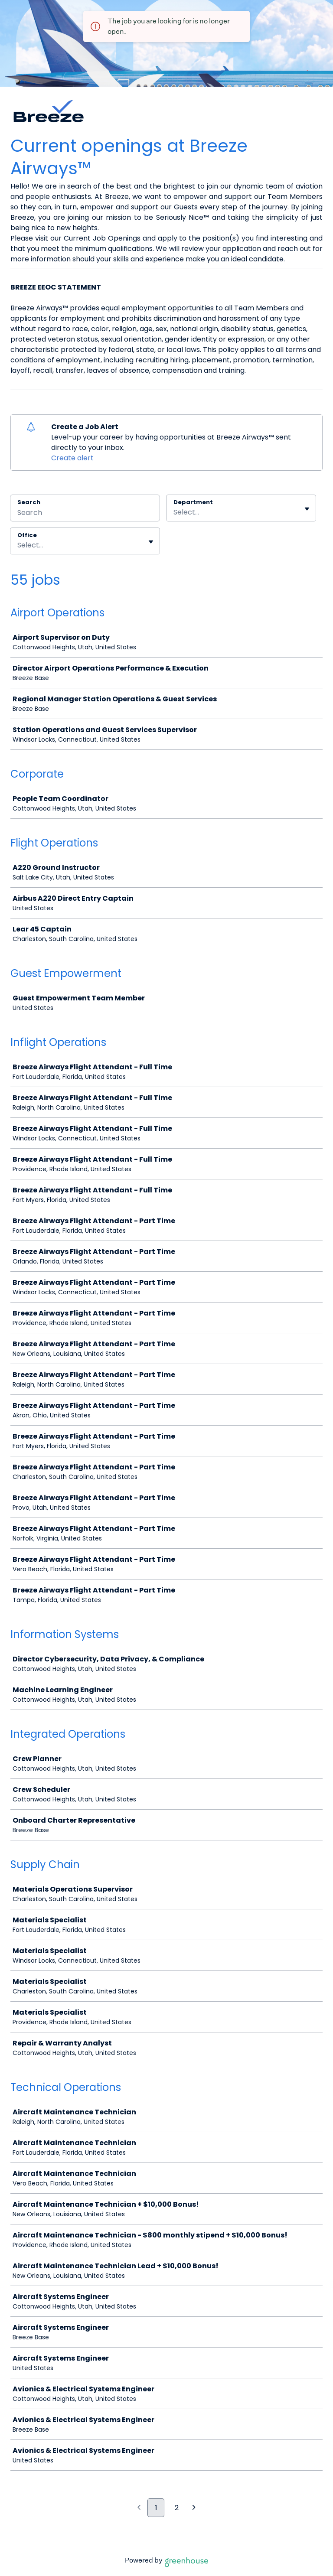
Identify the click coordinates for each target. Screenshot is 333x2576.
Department (193, 502)
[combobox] (174, 512)
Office (27, 535)
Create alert (72, 458)
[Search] (85, 513)
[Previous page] (138, 2508)
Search (28, 502)
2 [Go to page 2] (177, 2508)
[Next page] (194, 2508)
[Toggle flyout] (307, 509)
